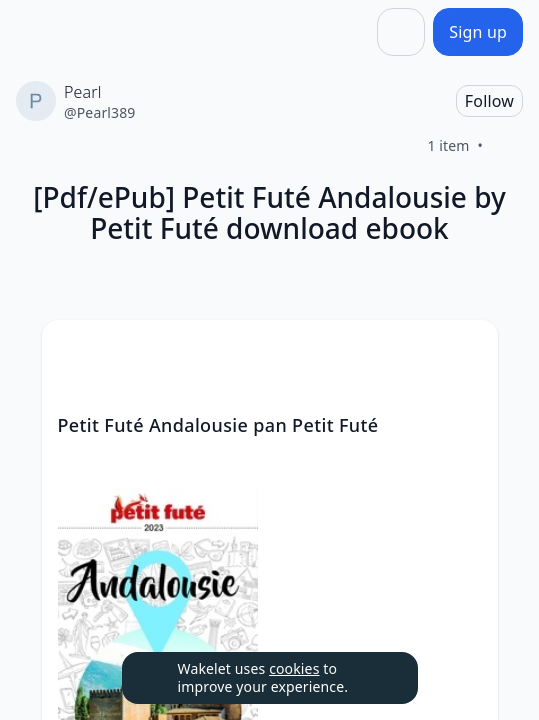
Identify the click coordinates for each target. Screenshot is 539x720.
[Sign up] (478, 32)
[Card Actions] (466, 352)
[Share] (401, 32)
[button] (466, 353)
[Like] (507, 146)
